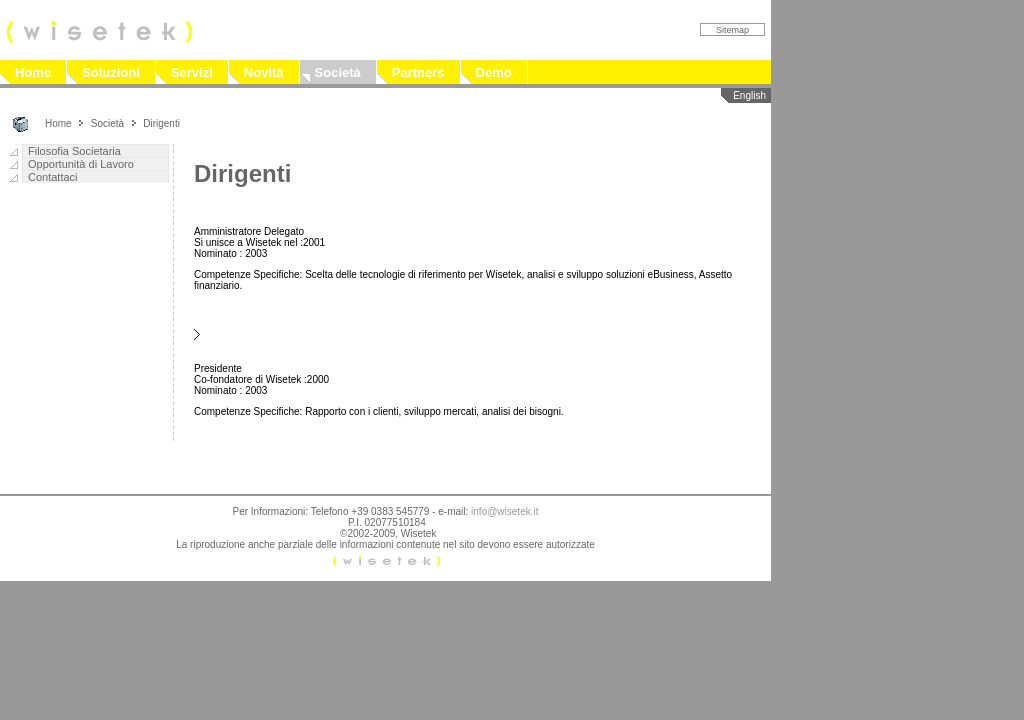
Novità (264, 72)
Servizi (192, 72)
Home (33, 72)
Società (338, 72)
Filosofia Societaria (74, 151)
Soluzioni (111, 72)
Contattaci (53, 177)
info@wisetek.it (504, 511)
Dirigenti (161, 123)
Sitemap (732, 30)
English (749, 95)
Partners (418, 72)
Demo (494, 72)
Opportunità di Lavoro (81, 164)
